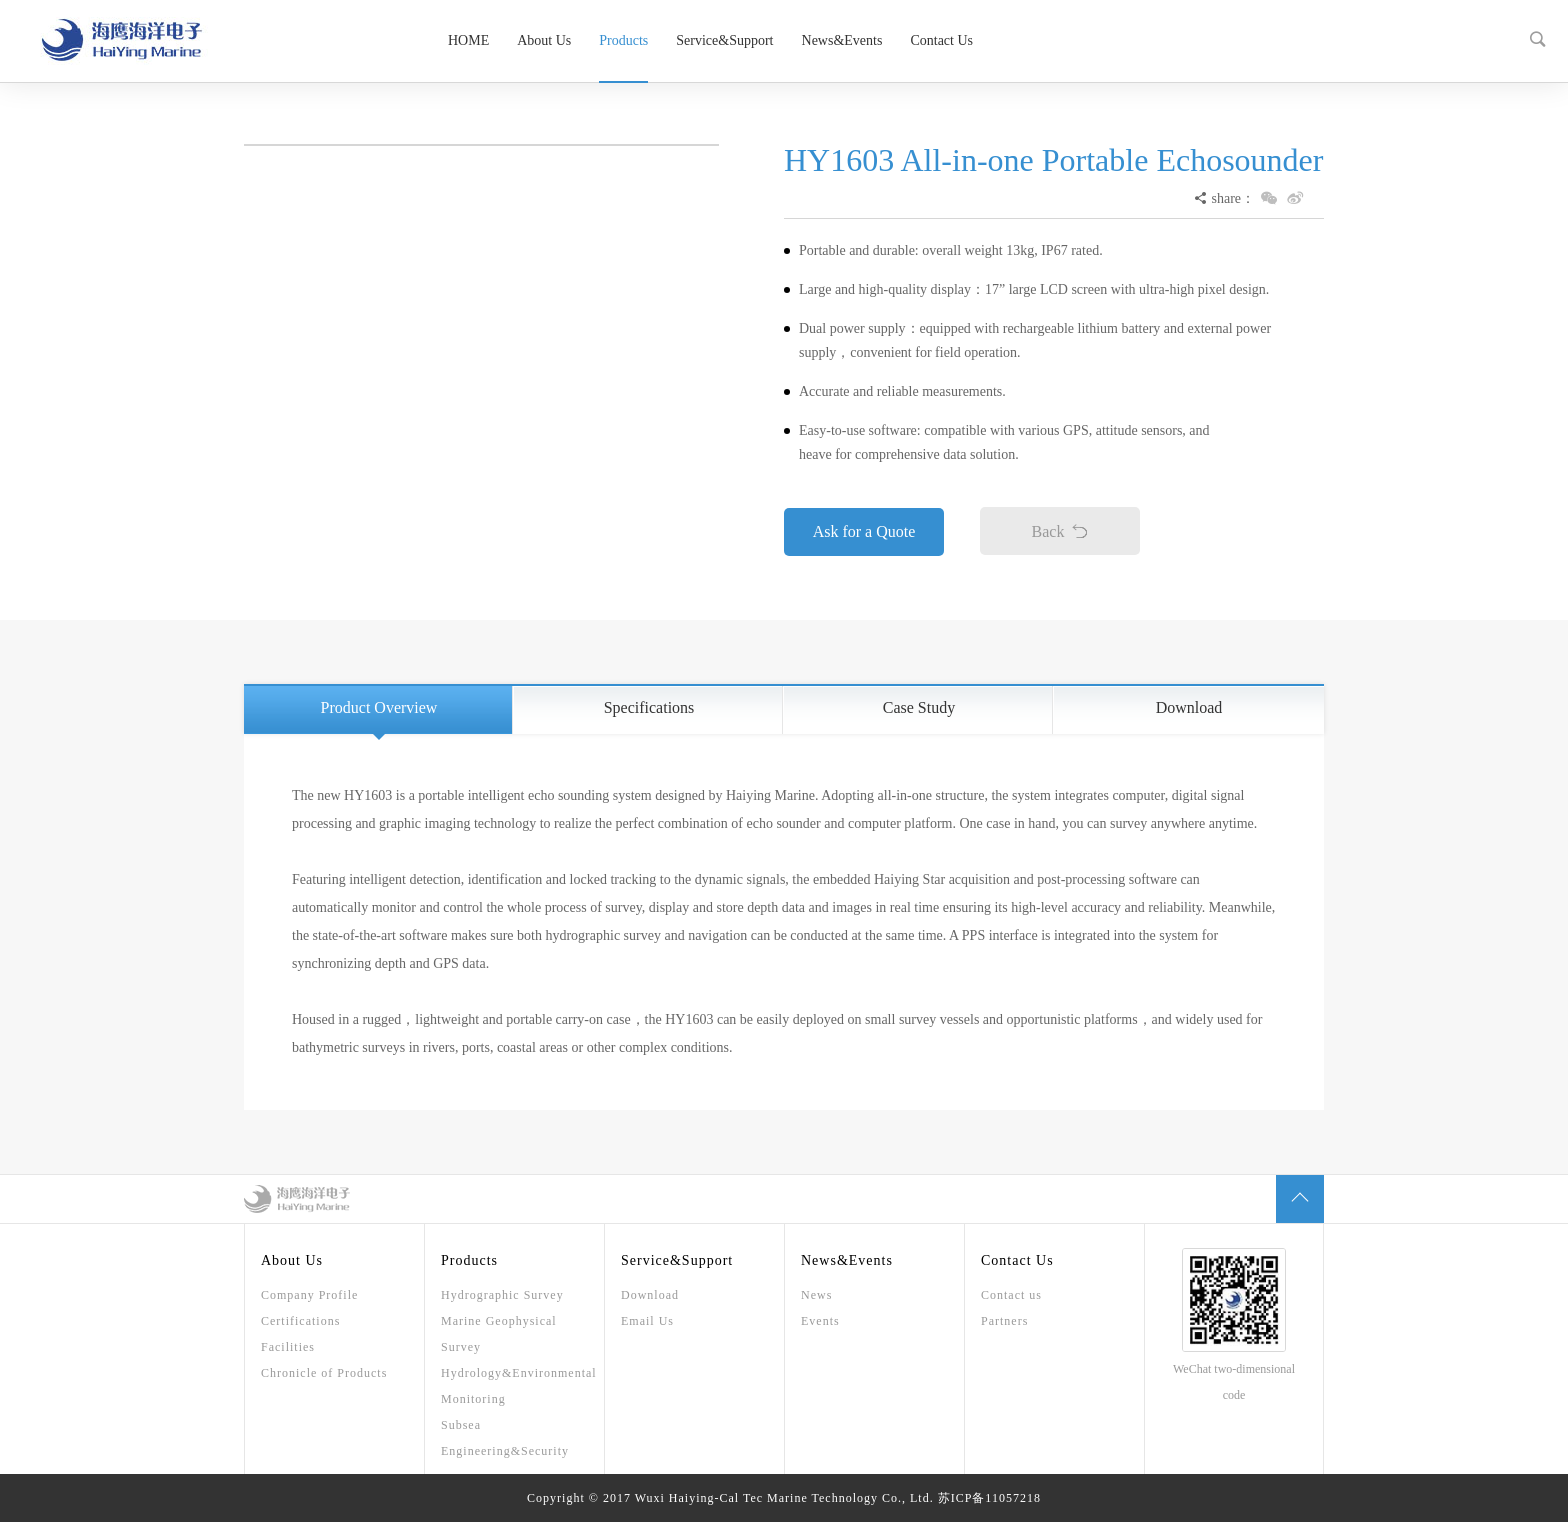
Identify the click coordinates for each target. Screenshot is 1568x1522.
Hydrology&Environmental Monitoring (514, 1386)
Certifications (300, 1321)
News (816, 1295)
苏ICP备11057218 (989, 1498)
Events (820, 1321)
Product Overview (379, 707)
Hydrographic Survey (502, 1295)
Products (623, 40)
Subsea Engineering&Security (505, 1438)
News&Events (842, 40)
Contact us (1011, 1295)
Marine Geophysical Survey (499, 1334)
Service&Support (724, 40)
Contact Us (941, 40)
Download (1189, 707)
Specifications (649, 707)
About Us (544, 40)
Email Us (647, 1321)
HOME (468, 40)
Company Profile (309, 1295)
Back (1060, 531)
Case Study (919, 707)
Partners (1004, 1321)
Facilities (288, 1347)
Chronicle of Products (324, 1373)
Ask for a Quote (864, 531)
